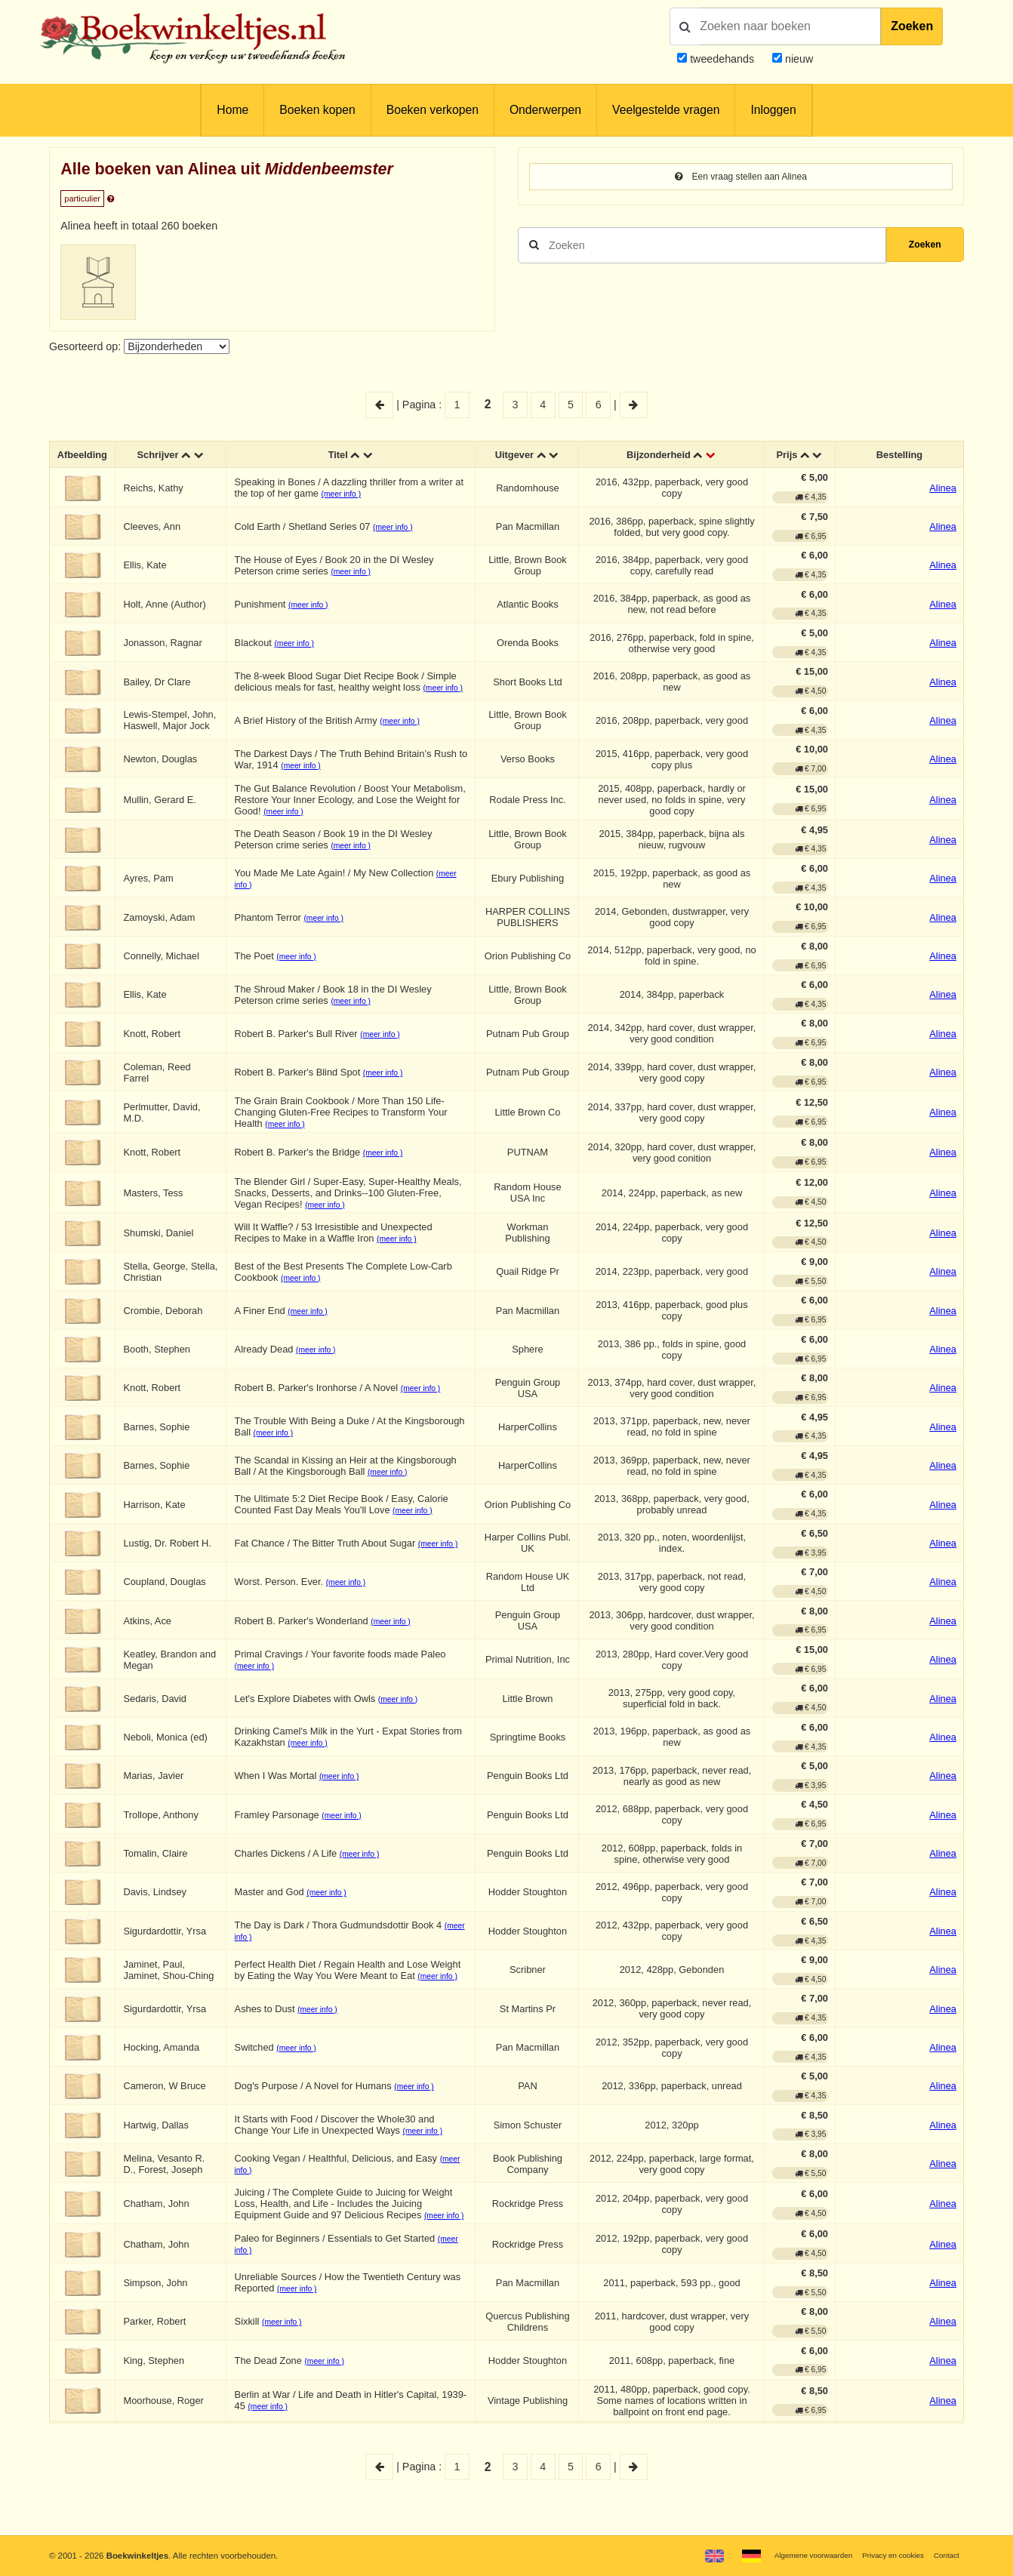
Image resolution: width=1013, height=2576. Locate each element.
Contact (944, 2554)
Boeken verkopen (432, 109)
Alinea (942, 490)
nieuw (797, 59)
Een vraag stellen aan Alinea (741, 177)
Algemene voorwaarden (792, 2554)
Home (232, 109)
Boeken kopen (317, 109)
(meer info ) (357, 496)
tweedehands (722, 59)
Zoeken (912, 26)
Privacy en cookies (883, 2554)
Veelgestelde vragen (665, 109)
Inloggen (773, 109)
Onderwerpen (545, 109)
